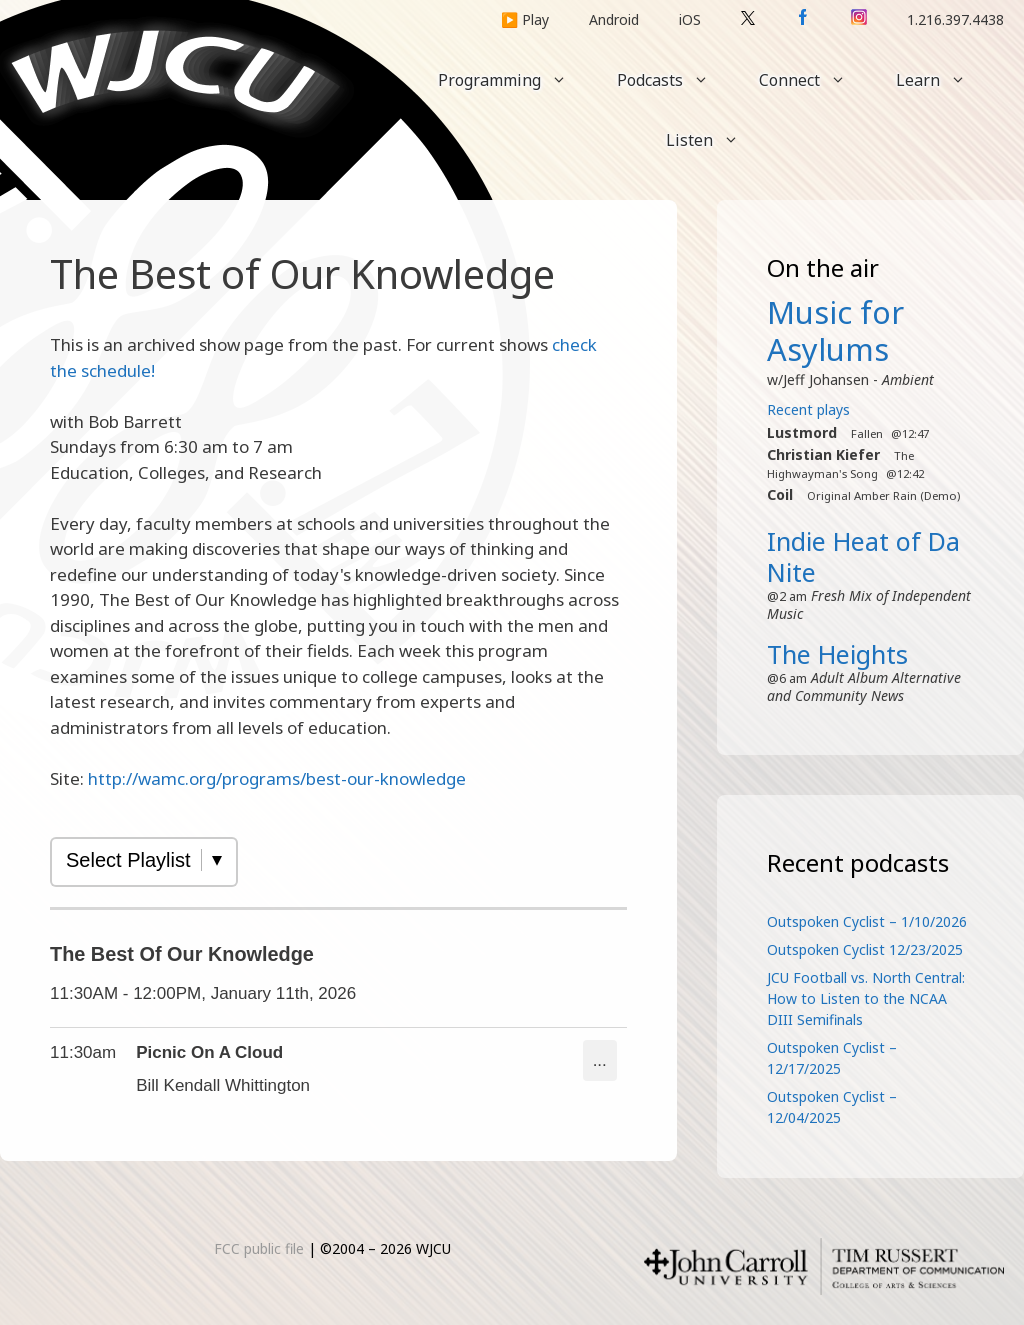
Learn (943, 80)
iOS (690, 19)
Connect (815, 80)
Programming (515, 80)
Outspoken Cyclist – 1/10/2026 (867, 921)
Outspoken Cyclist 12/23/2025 (865, 949)
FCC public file (259, 1248)
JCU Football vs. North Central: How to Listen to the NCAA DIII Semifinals (866, 998)
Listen (715, 140)
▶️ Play (525, 19)
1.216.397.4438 (955, 19)
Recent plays (808, 409)
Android (614, 19)
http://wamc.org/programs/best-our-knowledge (277, 778)
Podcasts (675, 80)
